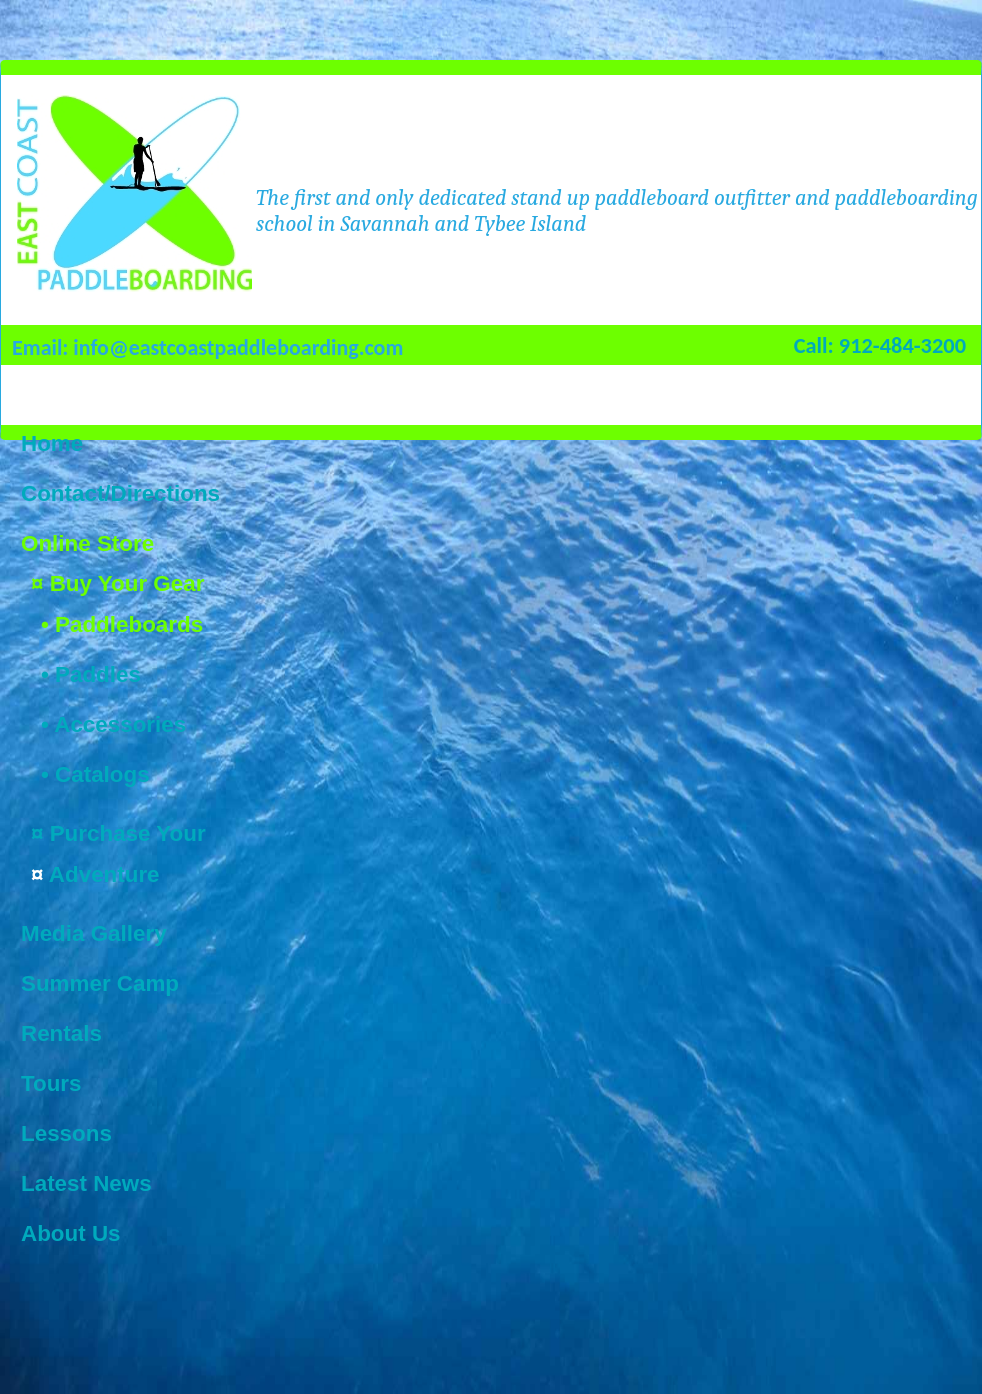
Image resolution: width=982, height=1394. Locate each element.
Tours (51, 1083)
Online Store (87, 543)
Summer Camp (100, 983)
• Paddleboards (122, 624)
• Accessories (113, 724)
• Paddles (91, 674)
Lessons (66, 1133)
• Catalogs (95, 774)
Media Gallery (94, 933)
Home (52, 443)
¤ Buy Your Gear (117, 583)
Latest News (86, 1183)
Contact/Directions (120, 493)
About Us (71, 1233)
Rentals (61, 1033)
